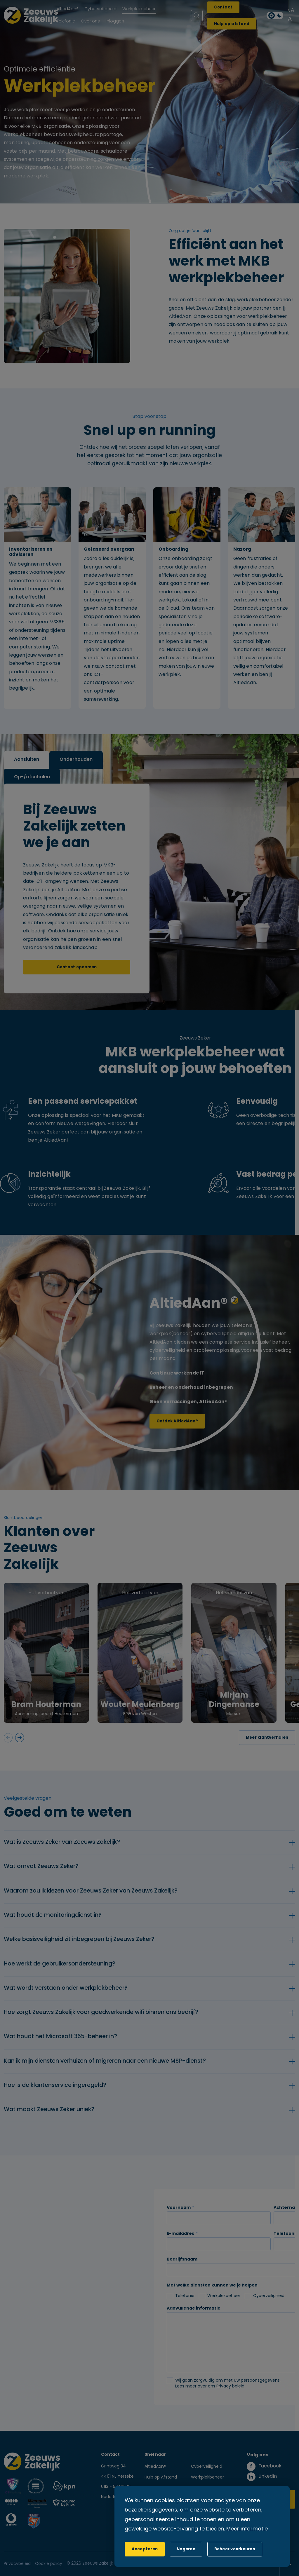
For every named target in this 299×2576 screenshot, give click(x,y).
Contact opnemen (77, 967)
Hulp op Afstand (161, 2477)
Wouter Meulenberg (140, 1705)
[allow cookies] (145, 2549)
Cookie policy (48, 2564)
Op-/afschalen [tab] (32, 777)
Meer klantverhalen (267, 1738)
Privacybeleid (17, 2564)
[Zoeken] (196, 15)
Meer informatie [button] (247, 2529)
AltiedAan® (155, 2467)
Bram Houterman (46, 1705)
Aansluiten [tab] (26, 759)
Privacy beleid (230, 2386)
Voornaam (179, 2208)
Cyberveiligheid (206, 2467)
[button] (186, 2549)
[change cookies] (234, 2549)
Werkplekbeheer (207, 2477)
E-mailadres (180, 2234)
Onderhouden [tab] (76, 759)
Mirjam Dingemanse (234, 1700)
